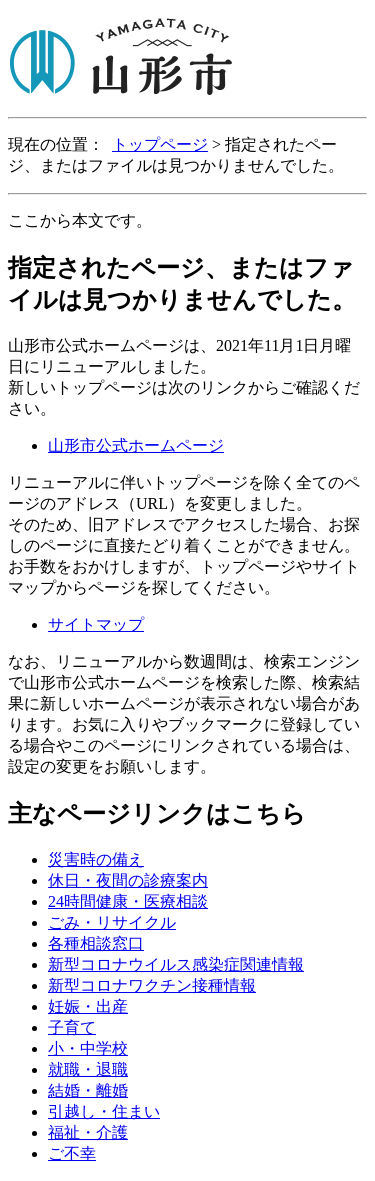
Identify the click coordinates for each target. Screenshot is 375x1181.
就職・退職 (88, 1069)
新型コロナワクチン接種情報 (152, 985)
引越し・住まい (104, 1111)
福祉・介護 (88, 1132)
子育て (72, 1027)
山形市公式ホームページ (136, 445)
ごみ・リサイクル (112, 922)
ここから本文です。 (80, 220)
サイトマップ (96, 624)
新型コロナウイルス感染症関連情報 (176, 964)
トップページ (160, 144)
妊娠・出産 (88, 1006)
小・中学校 (88, 1048)
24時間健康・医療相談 (128, 901)
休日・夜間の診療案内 (128, 880)
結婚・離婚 (88, 1090)
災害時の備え (96, 859)
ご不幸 (72, 1153)
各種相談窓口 (96, 943)
